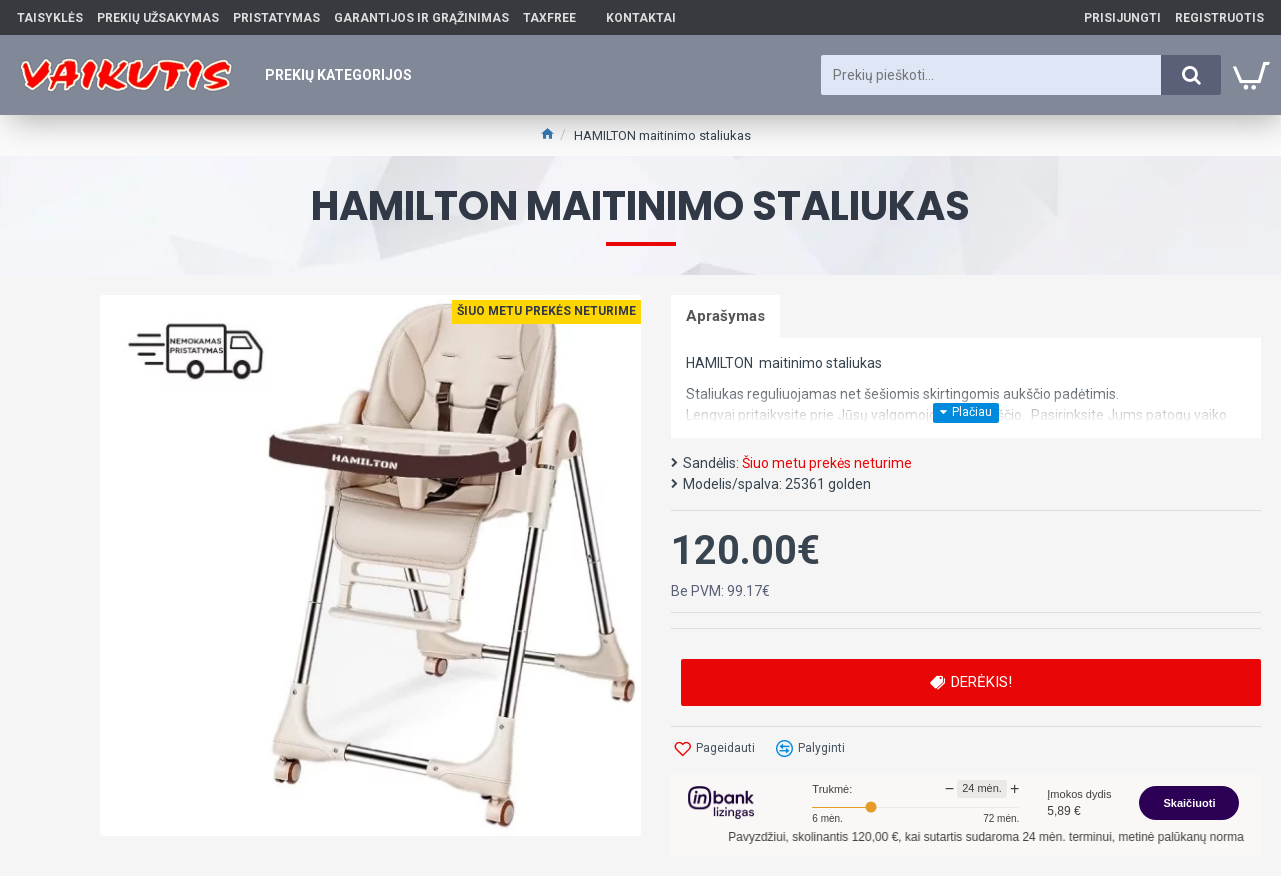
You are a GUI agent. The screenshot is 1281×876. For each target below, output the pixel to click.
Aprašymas (725, 316)
